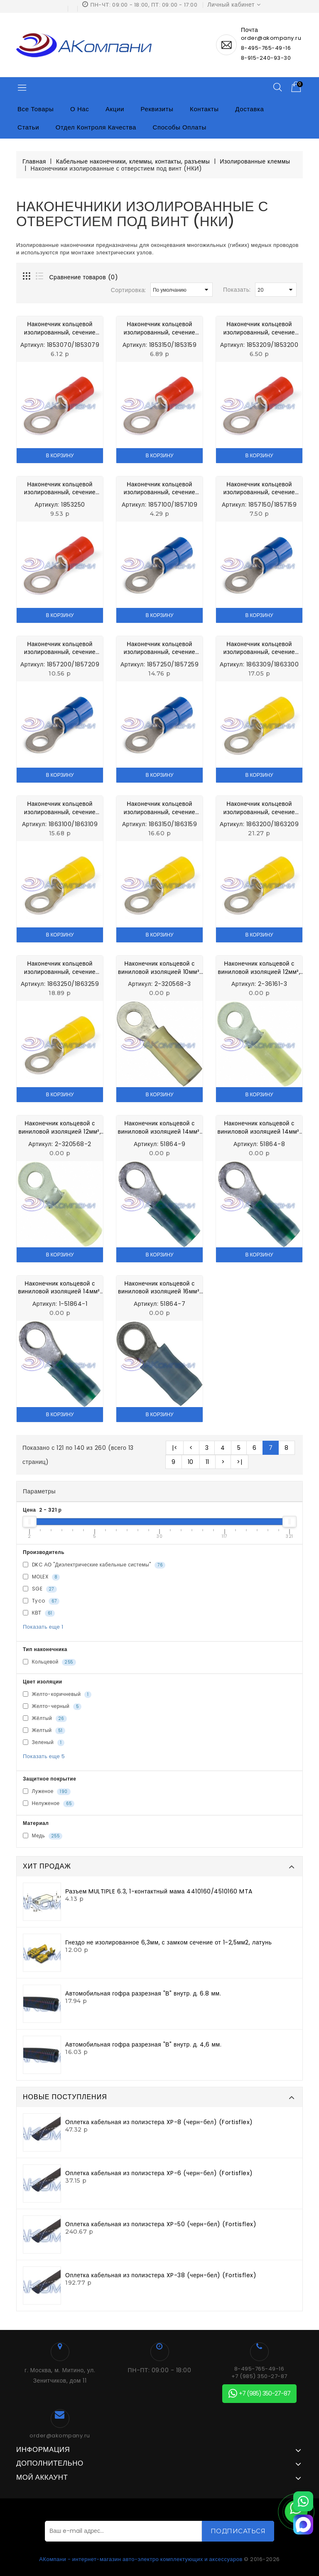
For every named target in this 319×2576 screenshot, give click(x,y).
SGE (40, 1589)
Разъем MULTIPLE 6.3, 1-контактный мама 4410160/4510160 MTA (159, 1891)
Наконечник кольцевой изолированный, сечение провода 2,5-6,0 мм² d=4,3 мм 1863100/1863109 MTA (59, 808)
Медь (42, 1835)
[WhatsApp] (303, 2501)
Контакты (204, 109)
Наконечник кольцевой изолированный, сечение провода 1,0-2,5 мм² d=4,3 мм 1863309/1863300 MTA (159, 489)
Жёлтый (45, 1718)
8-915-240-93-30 (266, 58)
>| (239, 1462)
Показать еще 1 (43, 1627)
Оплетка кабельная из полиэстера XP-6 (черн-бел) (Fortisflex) (159, 2173)
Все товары (35, 109)
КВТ (39, 1613)
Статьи (28, 127)
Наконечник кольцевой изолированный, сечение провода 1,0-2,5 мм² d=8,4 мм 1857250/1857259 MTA (159, 648)
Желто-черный (52, 1706)
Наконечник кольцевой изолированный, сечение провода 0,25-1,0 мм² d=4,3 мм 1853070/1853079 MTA (60, 328)
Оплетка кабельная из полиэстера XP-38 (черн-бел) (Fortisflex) (160, 2275)
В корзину (60, 455)
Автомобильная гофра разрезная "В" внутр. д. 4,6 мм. (143, 2044)
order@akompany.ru (59, 2435)
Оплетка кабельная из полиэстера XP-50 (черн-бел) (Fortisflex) (160, 2224)
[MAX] (303, 2525)
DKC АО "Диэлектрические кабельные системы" (94, 1565)
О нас (79, 109)
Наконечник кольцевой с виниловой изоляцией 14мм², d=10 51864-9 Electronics (159, 1128)
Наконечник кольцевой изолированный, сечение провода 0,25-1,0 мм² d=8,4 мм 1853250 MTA (59, 489)
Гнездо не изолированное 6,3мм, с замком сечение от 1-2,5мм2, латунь (168, 1942)
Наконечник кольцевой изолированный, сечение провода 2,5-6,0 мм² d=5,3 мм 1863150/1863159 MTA (159, 808)
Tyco (41, 1601)
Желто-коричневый (57, 1694)
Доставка (249, 109)
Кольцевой (49, 1662)
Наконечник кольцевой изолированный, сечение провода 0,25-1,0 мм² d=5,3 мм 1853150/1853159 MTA (159, 328)
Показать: (237, 289)
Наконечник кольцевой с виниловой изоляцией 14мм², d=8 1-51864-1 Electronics (60, 1288)
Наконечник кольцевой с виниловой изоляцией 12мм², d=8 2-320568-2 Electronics (60, 1128)
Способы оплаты (179, 127)
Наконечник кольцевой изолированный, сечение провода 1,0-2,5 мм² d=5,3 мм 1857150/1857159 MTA (259, 489)
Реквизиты (157, 109)
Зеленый (43, 1742)
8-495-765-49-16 (266, 48)
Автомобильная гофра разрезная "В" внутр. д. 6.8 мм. (143, 1993)
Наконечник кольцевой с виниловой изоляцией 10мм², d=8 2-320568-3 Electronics (160, 968)
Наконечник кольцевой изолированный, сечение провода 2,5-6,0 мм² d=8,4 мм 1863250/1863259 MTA (60, 968)
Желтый (44, 1730)
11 (207, 1462)
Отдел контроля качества (96, 127)
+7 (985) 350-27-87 (259, 2376)
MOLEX (41, 1577)
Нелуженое (48, 1803)
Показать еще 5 (44, 1756)
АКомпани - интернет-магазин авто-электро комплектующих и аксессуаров (141, 2559)
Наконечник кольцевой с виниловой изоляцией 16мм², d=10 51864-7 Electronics (159, 1288)
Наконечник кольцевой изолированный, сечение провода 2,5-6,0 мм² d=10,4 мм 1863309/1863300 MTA (258, 648)
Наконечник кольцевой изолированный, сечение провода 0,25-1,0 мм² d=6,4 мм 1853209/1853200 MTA (258, 328)
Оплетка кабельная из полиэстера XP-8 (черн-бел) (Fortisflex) (159, 2122)
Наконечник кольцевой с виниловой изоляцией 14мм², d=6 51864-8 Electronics (259, 1128)
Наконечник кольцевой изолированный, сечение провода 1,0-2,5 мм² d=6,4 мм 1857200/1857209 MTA (59, 648)
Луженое (47, 1791)
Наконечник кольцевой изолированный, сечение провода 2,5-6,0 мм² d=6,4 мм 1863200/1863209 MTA (259, 808)
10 (191, 1462)
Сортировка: (128, 290)
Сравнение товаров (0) (83, 277)
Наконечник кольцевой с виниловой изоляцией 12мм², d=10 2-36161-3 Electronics (259, 968)
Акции (115, 109)
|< (174, 1448)
